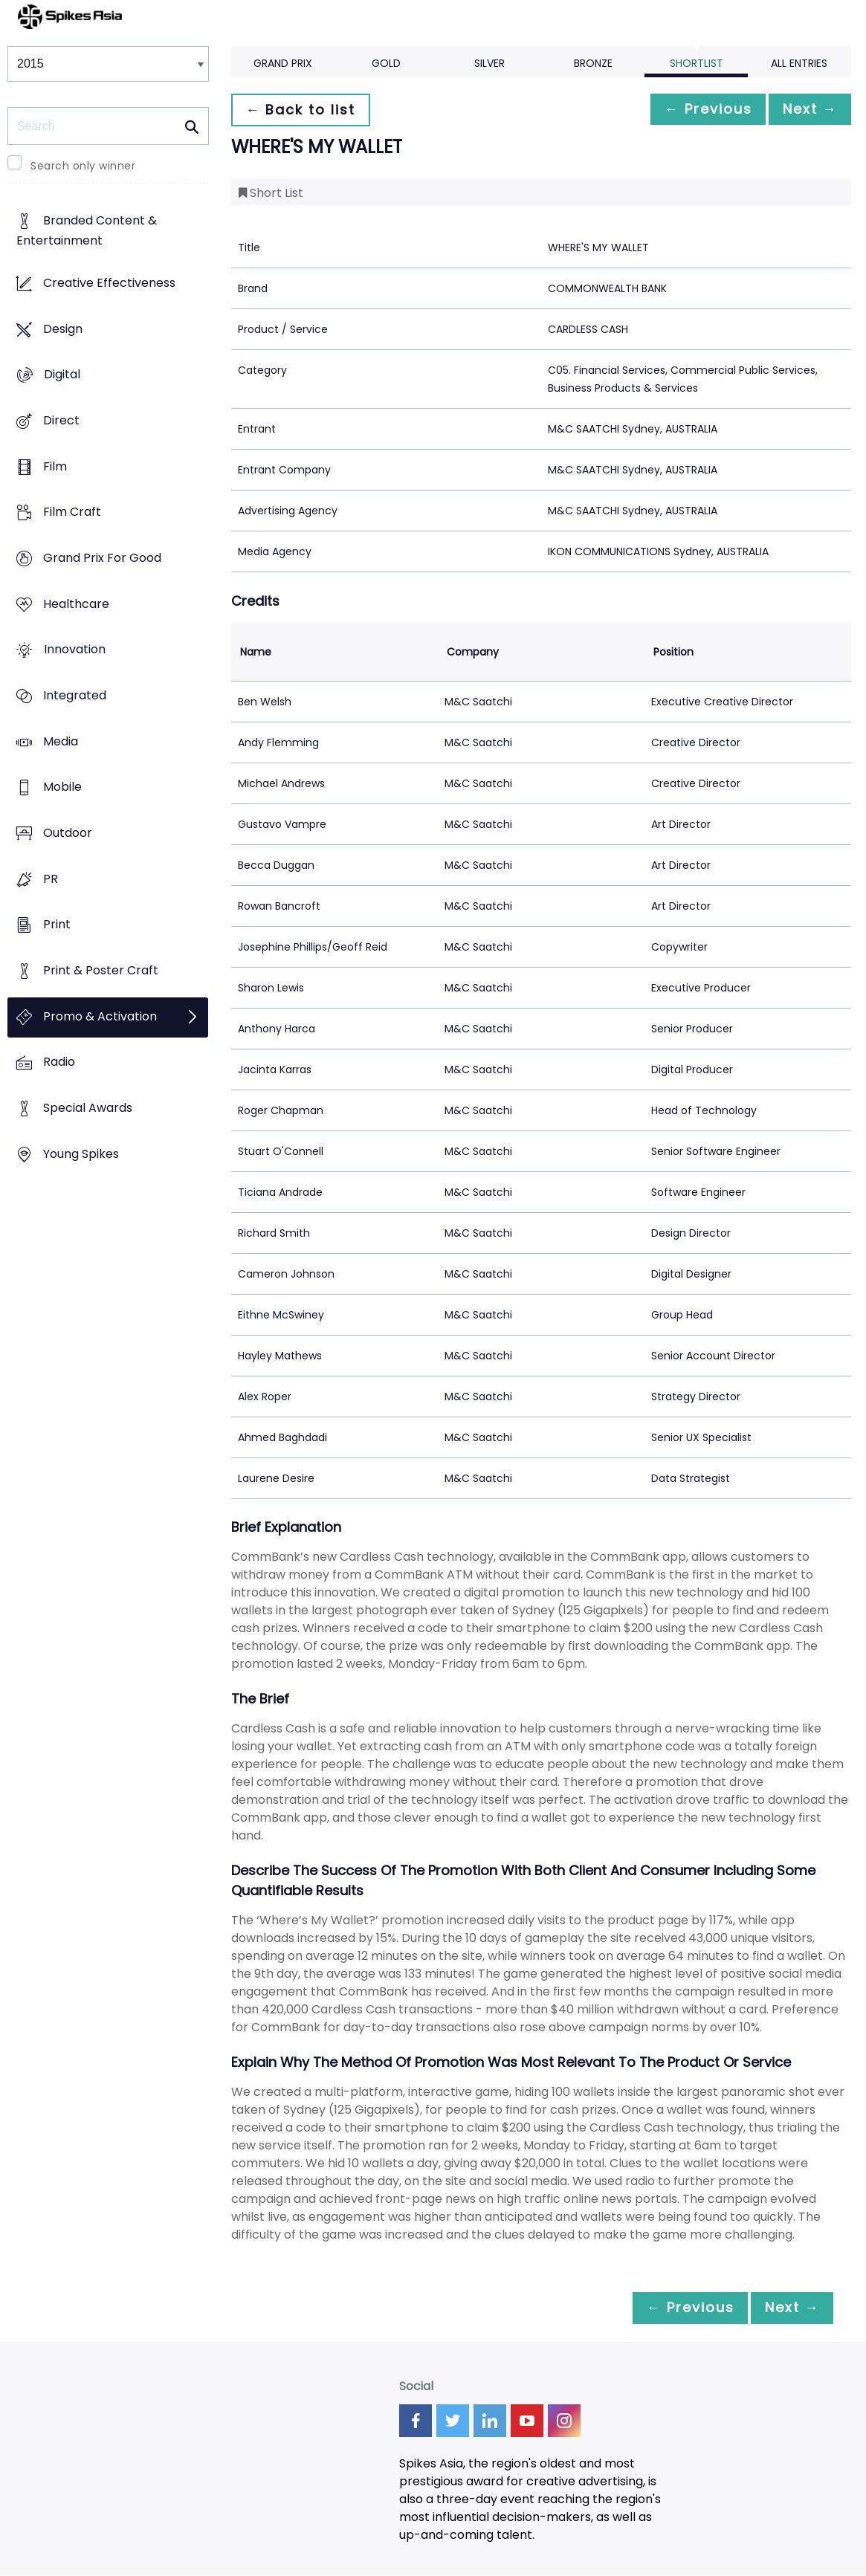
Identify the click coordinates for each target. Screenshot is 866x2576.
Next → (805, 109)
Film (55, 466)
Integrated (74, 695)
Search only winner (82, 165)
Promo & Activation (100, 1016)
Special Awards (87, 1108)
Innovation (75, 649)
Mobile (62, 787)
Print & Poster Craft (100, 970)
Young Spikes (81, 1153)
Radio (59, 1062)
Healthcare (76, 603)
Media (60, 741)
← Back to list (304, 109)
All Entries (799, 63)
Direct (61, 420)
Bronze (593, 63)
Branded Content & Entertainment (86, 231)
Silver (489, 63)
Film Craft (72, 512)
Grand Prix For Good (102, 557)
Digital (62, 375)
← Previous (696, 109)
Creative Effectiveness (109, 282)
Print (57, 924)
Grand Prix (282, 63)
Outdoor (67, 832)
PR (50, 878)
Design (63, 328)
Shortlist (696, 63)
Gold (386, 63)
